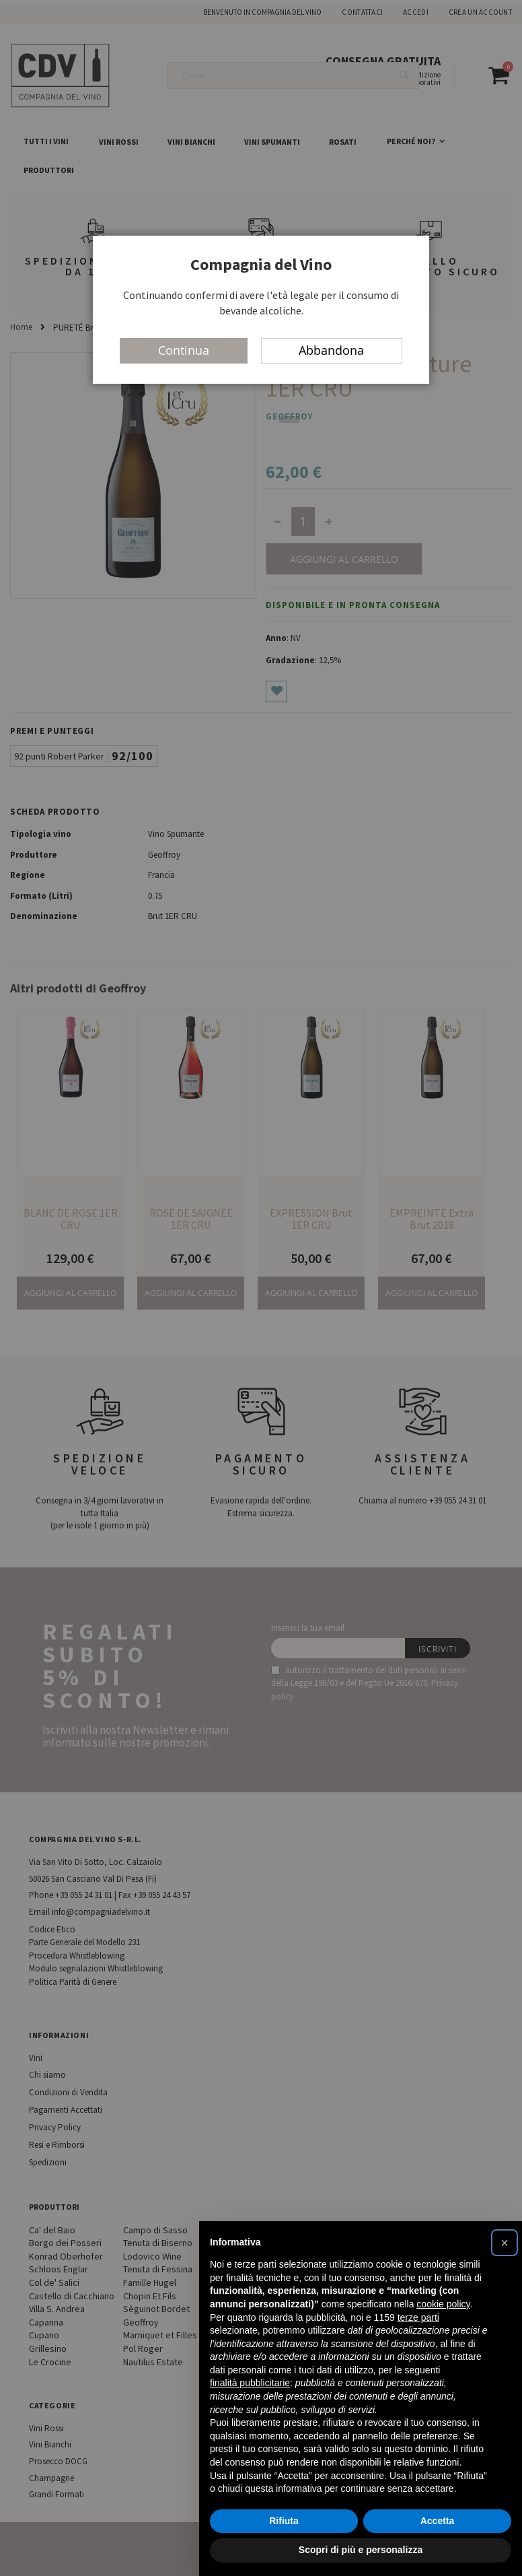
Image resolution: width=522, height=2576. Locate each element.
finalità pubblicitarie (250, 2382)
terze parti (418, 2317)
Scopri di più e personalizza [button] (360, 2549)
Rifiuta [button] (284, 2520)
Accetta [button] (437, 2520)
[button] (504, 2242)
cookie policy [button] (443, 2304)
